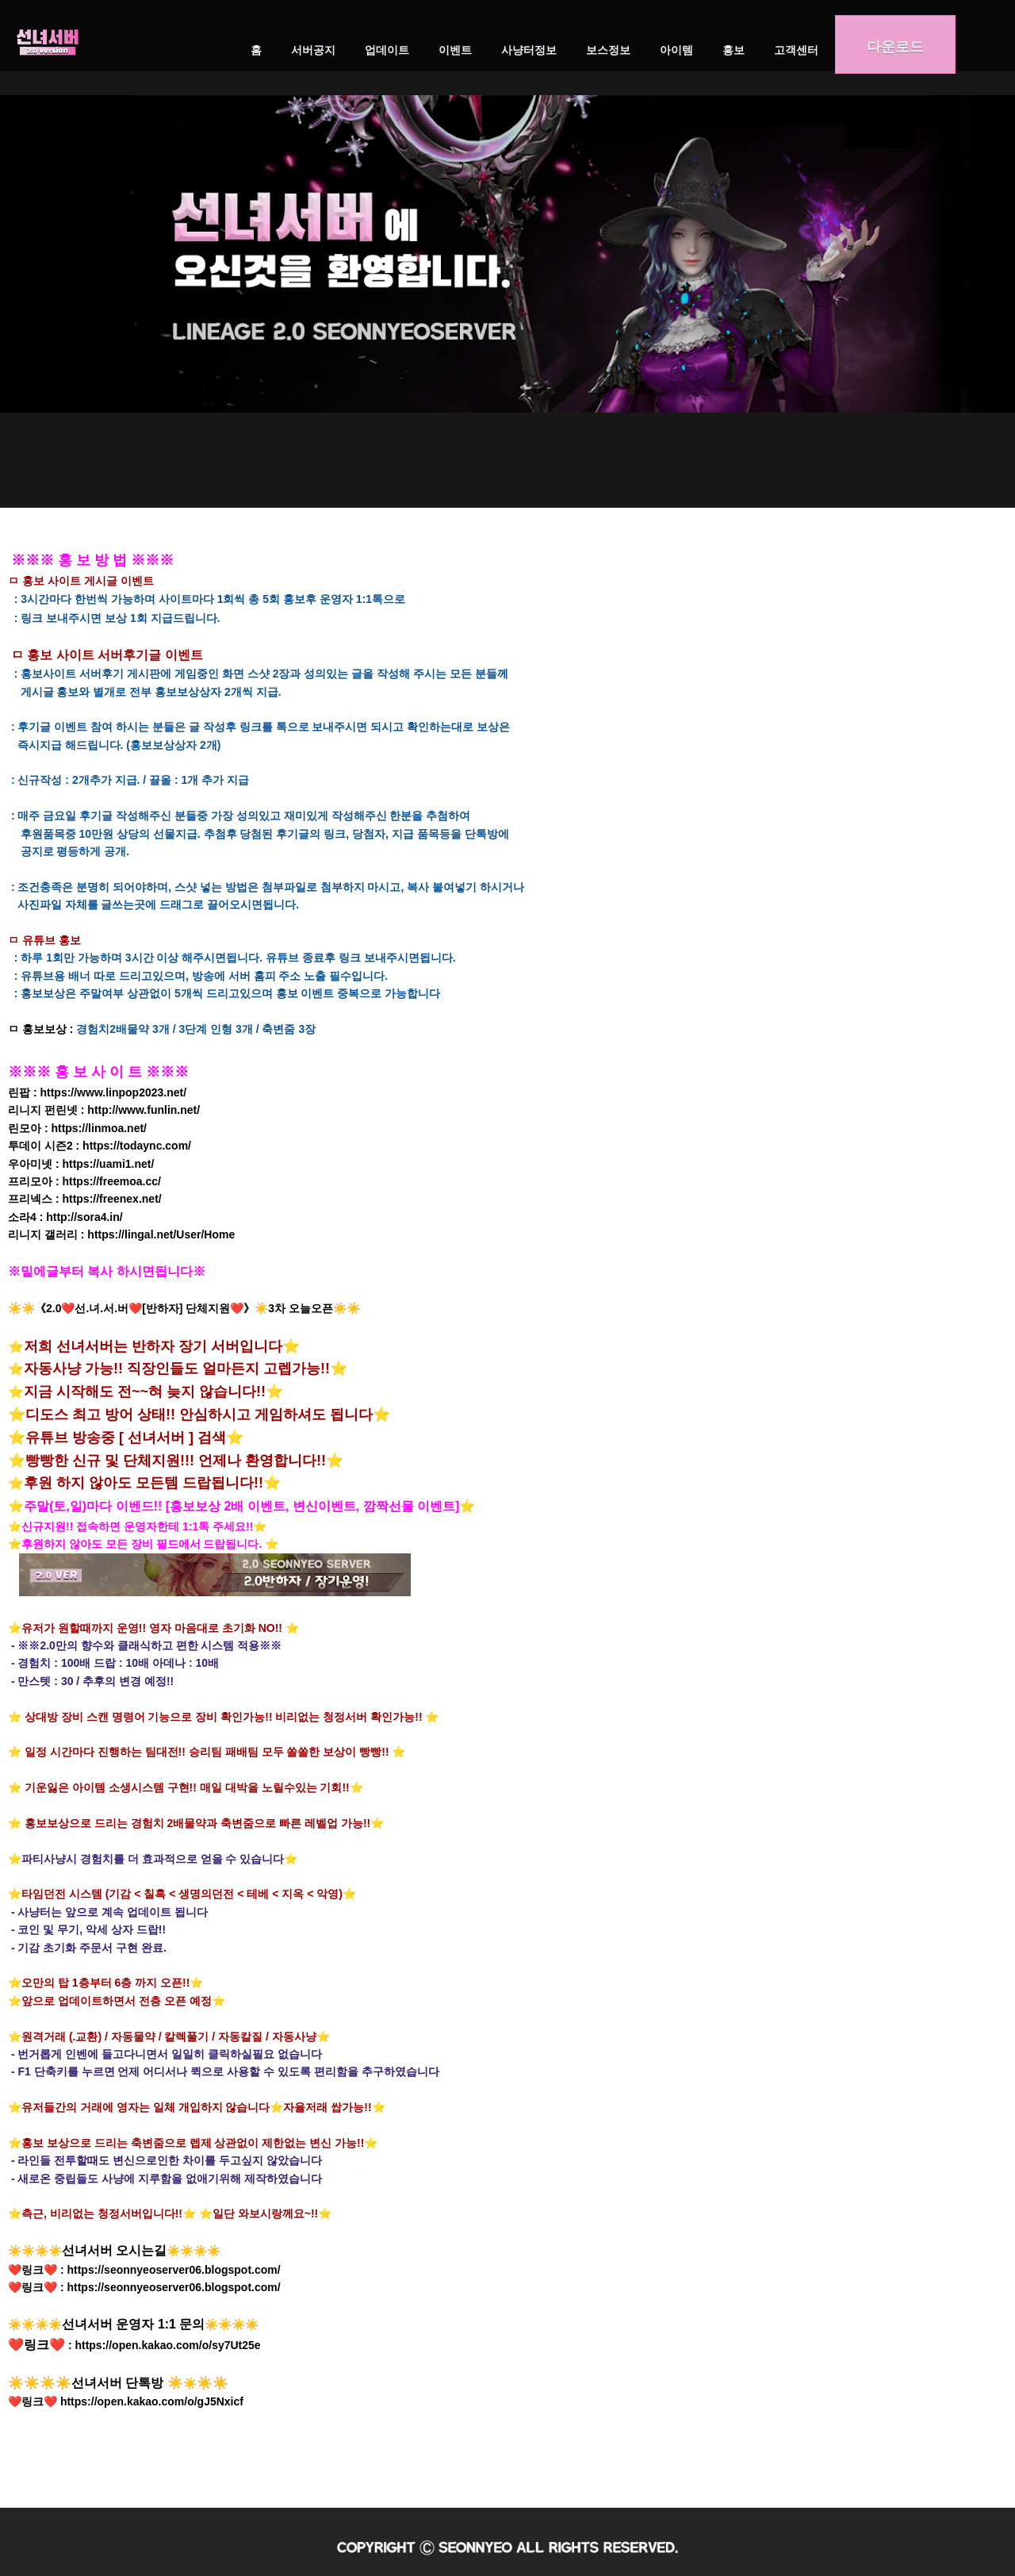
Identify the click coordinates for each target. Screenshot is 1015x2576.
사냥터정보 (529, 50)
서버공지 (313, 50)
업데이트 (387, 50)
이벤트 (455, 50)
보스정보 (608, 50)
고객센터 (796, 50)
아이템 (676, 50)
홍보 (733, 50)
